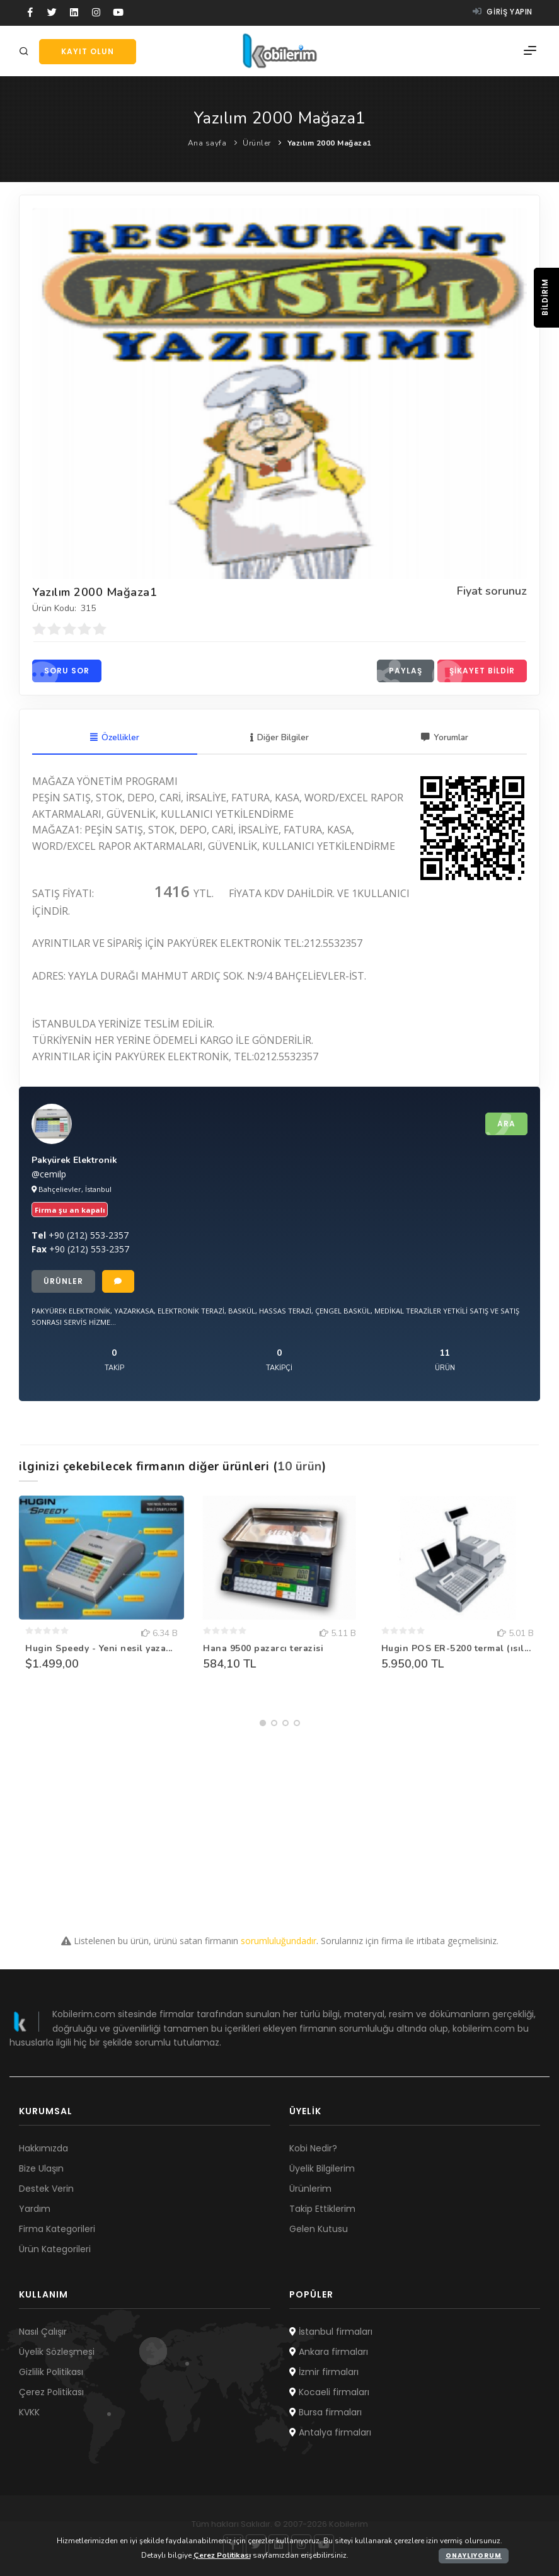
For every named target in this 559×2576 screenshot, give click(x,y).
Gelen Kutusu (318, 2229)
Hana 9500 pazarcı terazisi (263, 1649)
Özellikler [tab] (114, 738)
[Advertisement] (279, 1821)
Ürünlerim (310, 2188)
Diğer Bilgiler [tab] (279, 738)
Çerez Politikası (51, 2392)
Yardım (34, 2208)
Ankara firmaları (328, 2351)
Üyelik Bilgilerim (322, 2168)
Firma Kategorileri (57, 2229)
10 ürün (299, 1467)
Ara (500, 1124)
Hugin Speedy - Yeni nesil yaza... (99, 1649)
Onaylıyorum (474, 2555)
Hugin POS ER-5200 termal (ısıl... (456, 1649)
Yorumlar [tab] (444, 738)
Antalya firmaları (330, 2432)
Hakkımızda (43, 2148)
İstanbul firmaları (330, 2331)
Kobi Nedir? (313, 2148)
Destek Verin (46, 2188)
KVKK (29, 2412)
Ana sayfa (207, 143)
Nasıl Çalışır (43, 2331)
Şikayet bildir (476, 671)
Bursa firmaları (325, 2412)
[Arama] (26, 52)
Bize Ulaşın (41, 2168)
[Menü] (530, 51)
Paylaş (399, 671)
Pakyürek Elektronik (74, 1161)
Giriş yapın (503, 11)
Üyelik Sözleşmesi (57, 2351)
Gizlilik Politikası (51, 2372)
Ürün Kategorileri (55, 2249)
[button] (262, 1723)
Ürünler (257, 143)
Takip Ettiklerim (322, 2208)
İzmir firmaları (324, 2372)
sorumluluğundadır (278, 1941)
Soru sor (60, 671)
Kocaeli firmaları (329, 2392)
